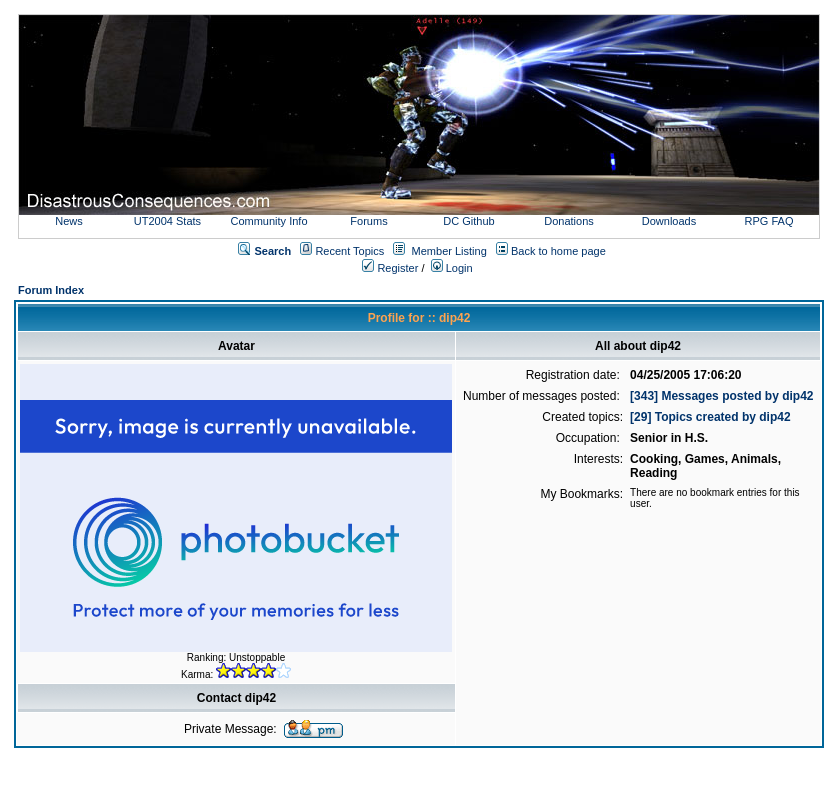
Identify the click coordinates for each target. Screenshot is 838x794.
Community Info (268, 221)
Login (452, 268)
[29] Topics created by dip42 (710, 417)
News (69, 221)
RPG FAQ (769, 221)
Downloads (669, 221)
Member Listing (449, 251)
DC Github (468, 221)
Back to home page (558, 251)
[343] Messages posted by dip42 (721, 396)
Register (390, 268)
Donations (569, 221)
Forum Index (51, 290)
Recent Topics (349, 251)
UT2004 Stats (169, 221)
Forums (368, 221)
